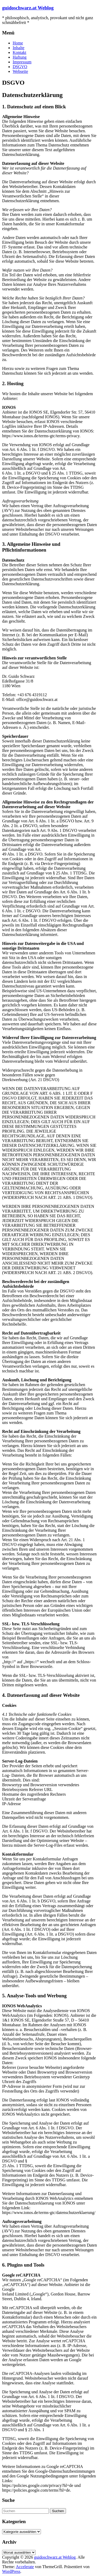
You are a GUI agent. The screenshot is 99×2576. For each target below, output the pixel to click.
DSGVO (20, 66)
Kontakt (19, 52)
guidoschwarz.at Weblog (28, 8)
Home (18, 43)
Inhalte (18, 47)
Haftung (19, 57)
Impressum (22, 62)
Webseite (20, 71)
